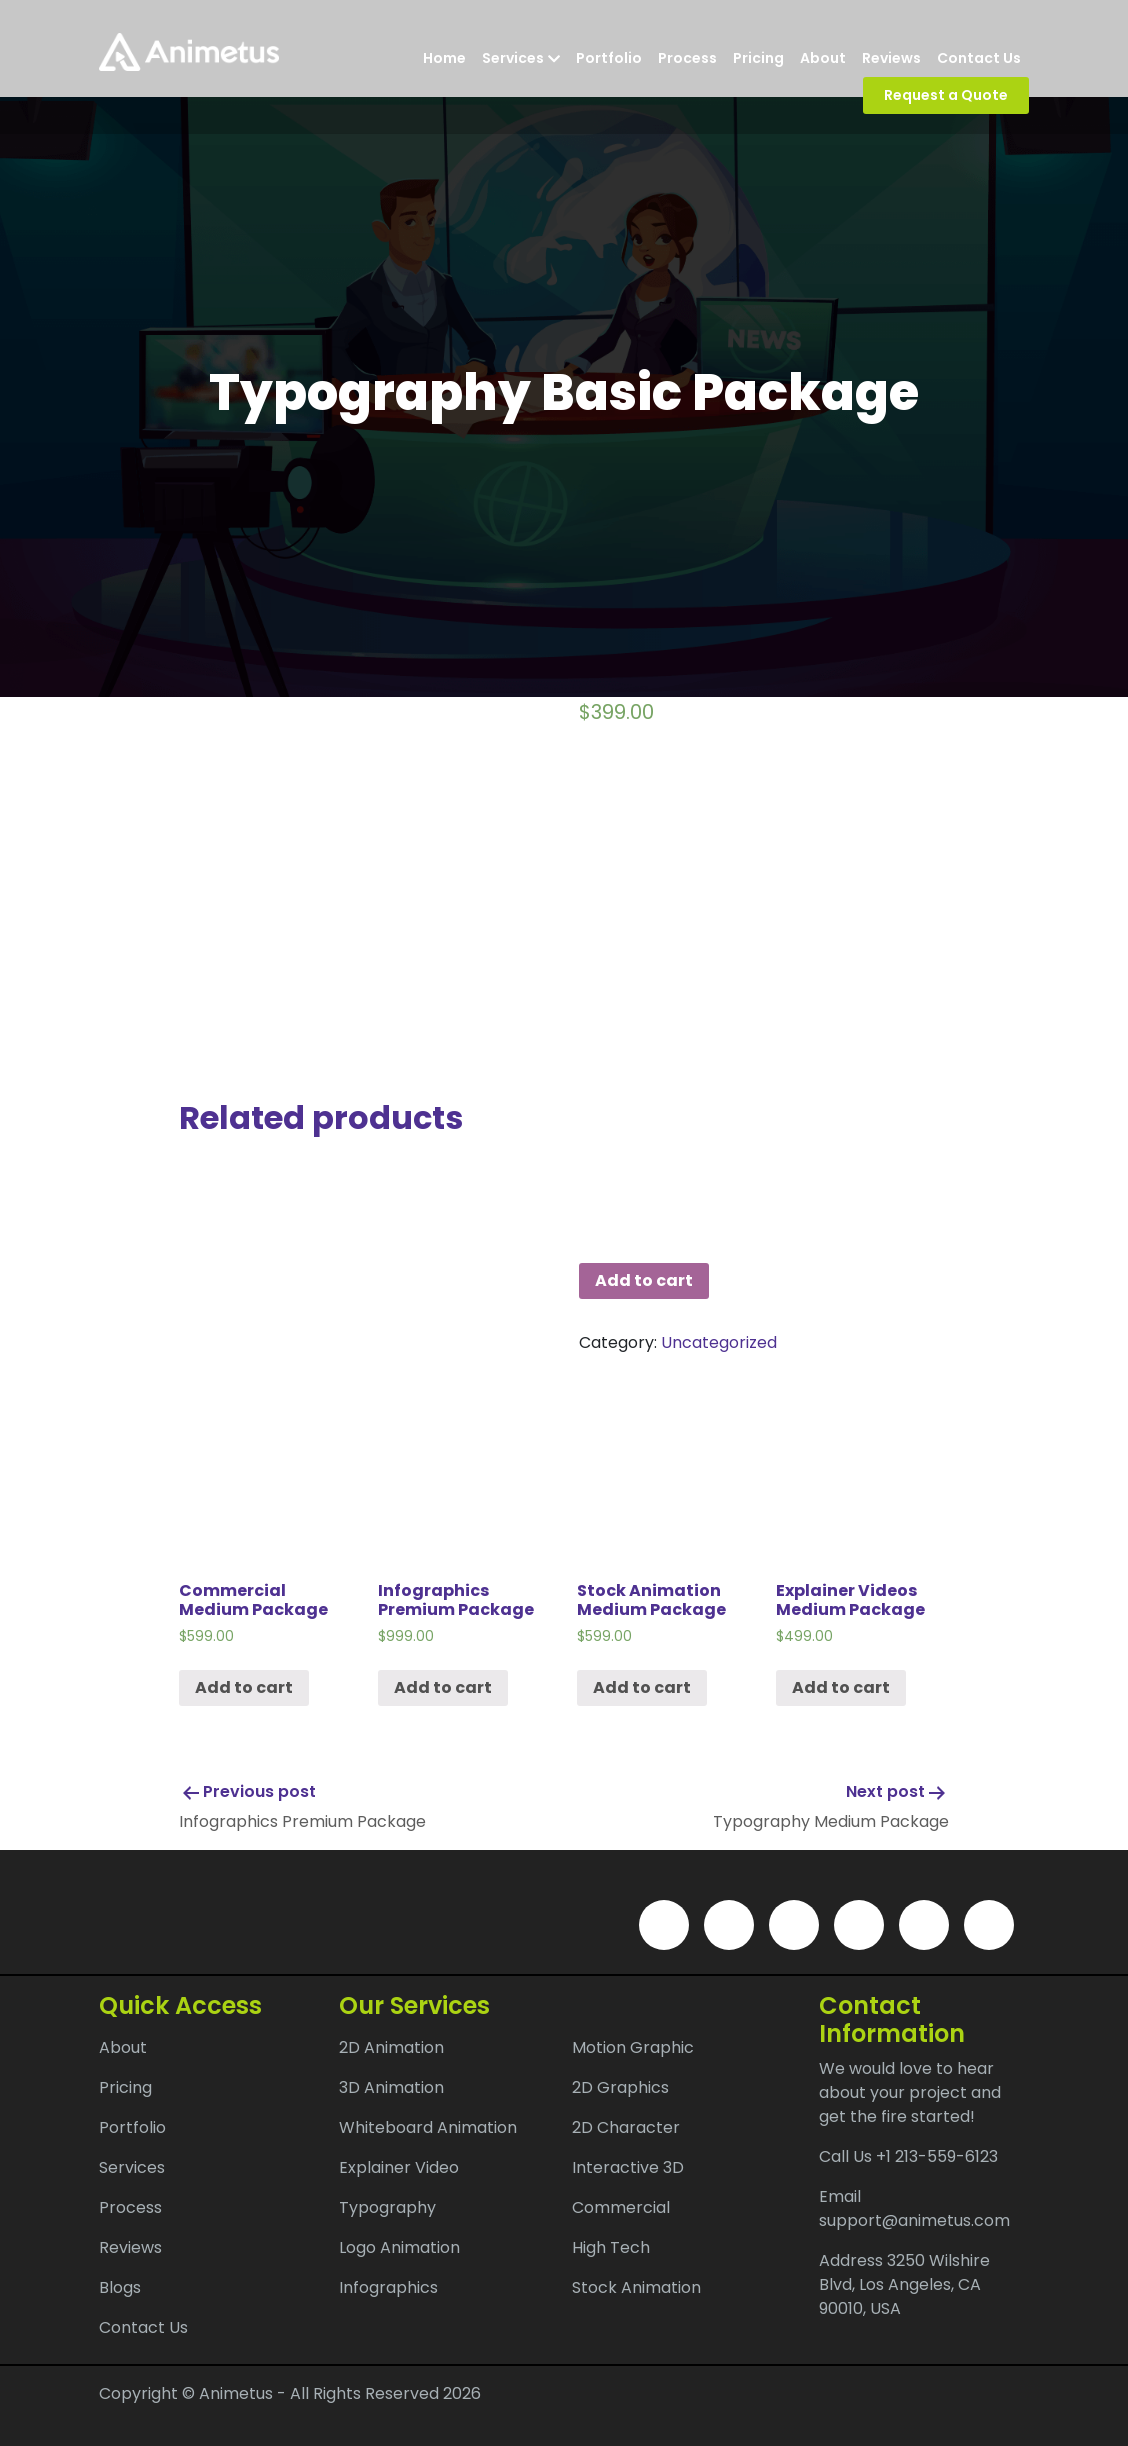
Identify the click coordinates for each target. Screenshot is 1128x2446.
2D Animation (391, 2047)
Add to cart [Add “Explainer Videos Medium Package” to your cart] (841, 1687)
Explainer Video (399, 2167)
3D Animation (391, 2087)
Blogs (120, 2287)
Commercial (621, 2207)
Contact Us (979, 58)
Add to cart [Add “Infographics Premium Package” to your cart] (443, 1687)
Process (687, 58)
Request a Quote (946, 95)
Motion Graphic (633, 2047)
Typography (387, 2207)
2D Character (626, 2127)
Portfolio (609, 58)
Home (444, 58)
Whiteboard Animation (428, 2127)
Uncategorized (719, 1342)
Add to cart (644, 1280)
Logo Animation (399, 2247)
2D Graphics (620, 2087)
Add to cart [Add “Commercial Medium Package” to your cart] (244, 1687)
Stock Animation (636, 2287)
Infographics (388, 2287)
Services (521, 58)
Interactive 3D (628, 2167)
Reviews (891, 58)
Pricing (758, 58)
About (823, 58)
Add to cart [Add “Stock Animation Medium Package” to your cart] (642, 1687)
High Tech (611, 2247)
